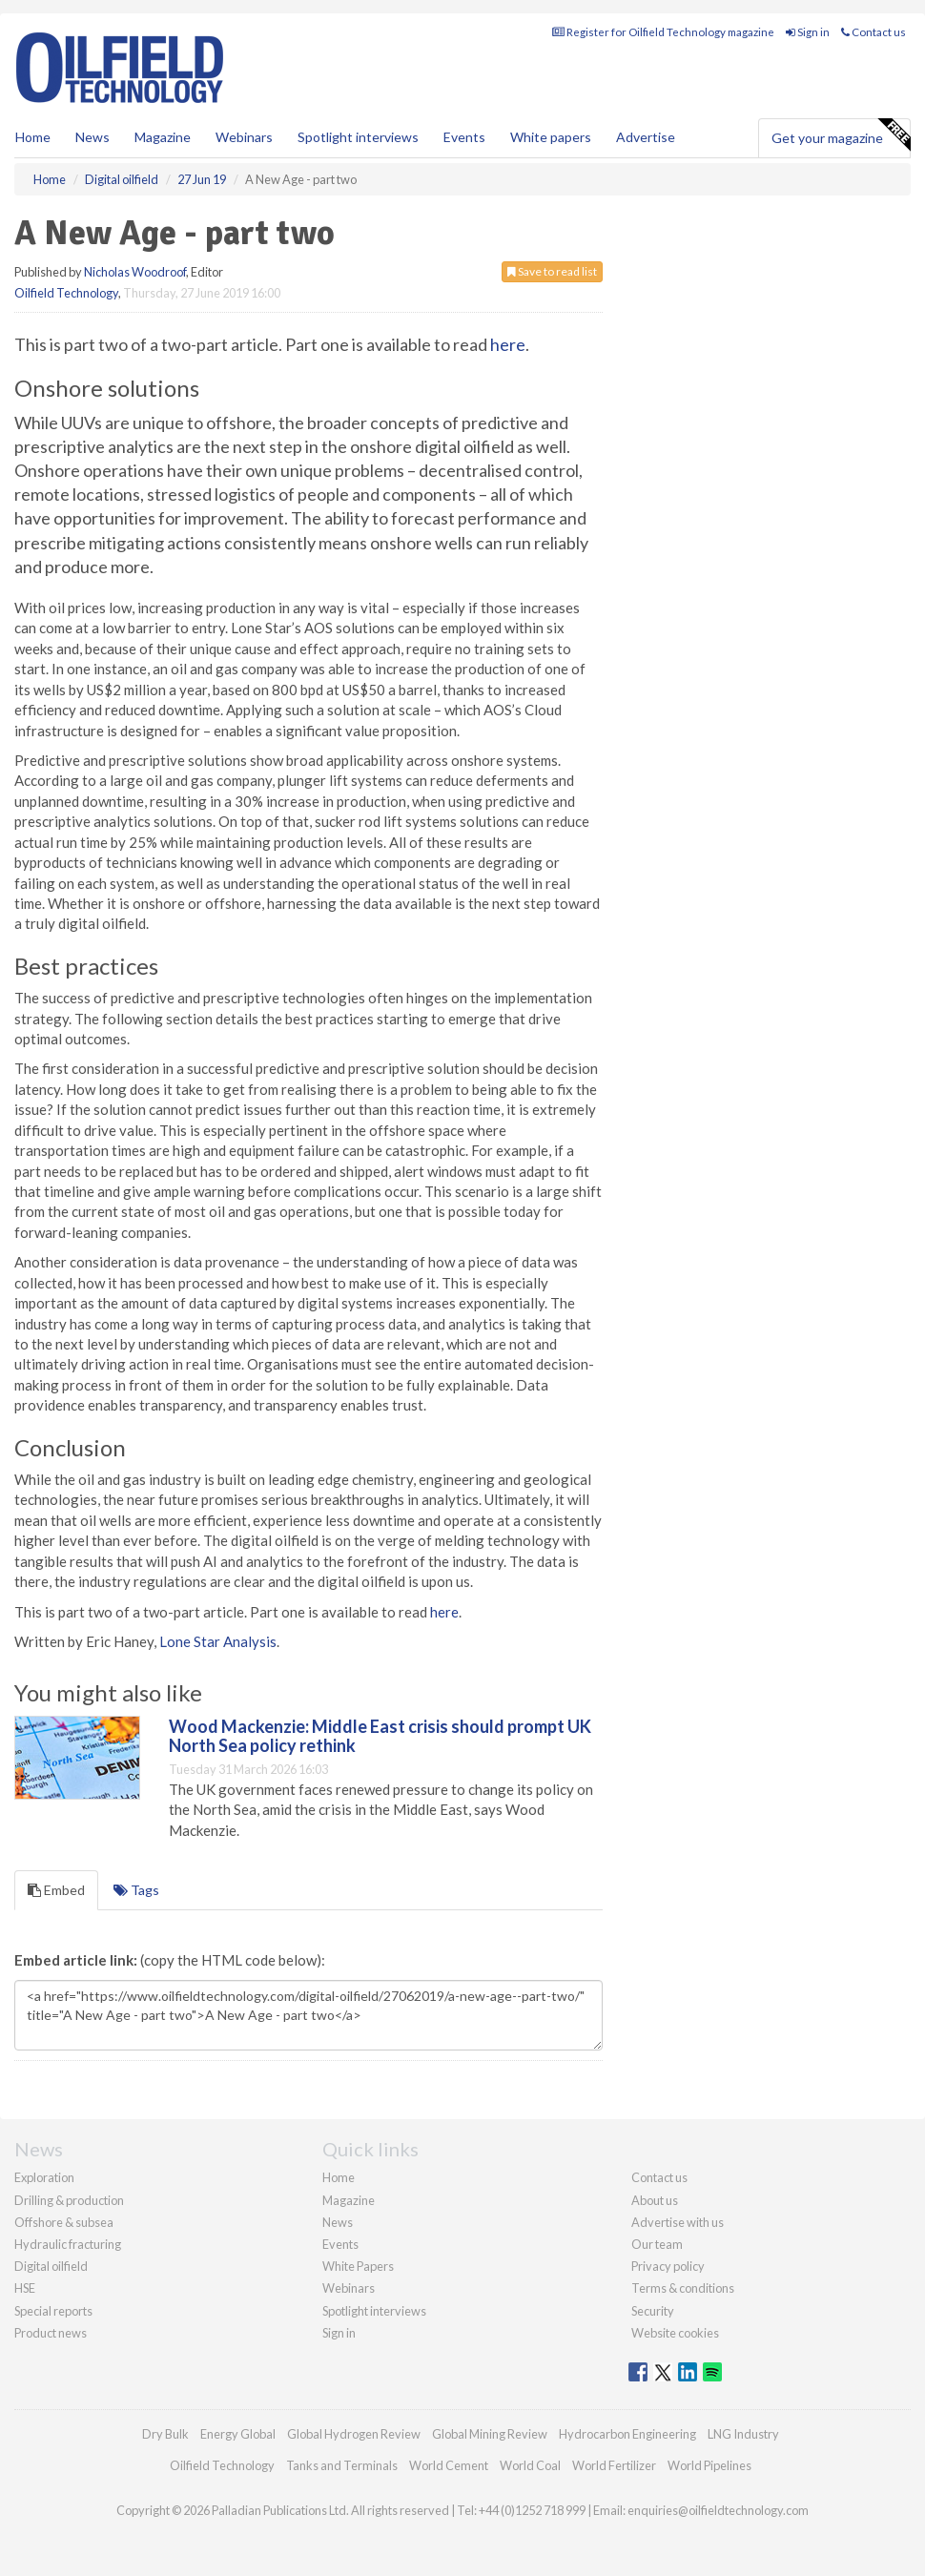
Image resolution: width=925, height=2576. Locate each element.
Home (33, 137)
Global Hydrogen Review (354, 2434)
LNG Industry (743, 2434)
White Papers (358, 2266)
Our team (657, 2244)
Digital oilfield (51, 2266)
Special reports (53, 2310)
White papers (550, 137)
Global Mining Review (489, 2434)
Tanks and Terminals (342, 2465)
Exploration (44, 2177)
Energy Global (238, 2434)
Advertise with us (677, 2222)
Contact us (873, 32)
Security (652, 2310)
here (507, 344)
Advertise (645, 137)
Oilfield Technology (66, 292)
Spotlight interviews (358, 137)
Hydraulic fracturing (67, 2244)
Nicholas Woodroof (135, 271)
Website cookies (675, 2332)
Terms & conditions (682, 2288)
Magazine (162, 137)
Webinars (244, 137)
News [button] (92, 137)
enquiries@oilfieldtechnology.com (718, 2510)
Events (464, 137)
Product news (50, 2332)
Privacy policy (668, 2266)
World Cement (448, 2465)
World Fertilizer (614, 2465)
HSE (24, 2288)
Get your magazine (840, 135)
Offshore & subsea (63, 2222)
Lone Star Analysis (218, 1641)
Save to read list (552, 271)
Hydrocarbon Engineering (627, 2434)
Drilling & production (69, 2200)
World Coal (530, 2465)
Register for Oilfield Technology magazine (663, 32)
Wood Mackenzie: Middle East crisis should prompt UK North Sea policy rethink (380, 1736)
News (337, 2222)
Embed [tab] (56, 1890)
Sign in (808, 32)
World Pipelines (709, 2465)
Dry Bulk (165, 2434)
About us (654, 2200)
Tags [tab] (136, 1890)
